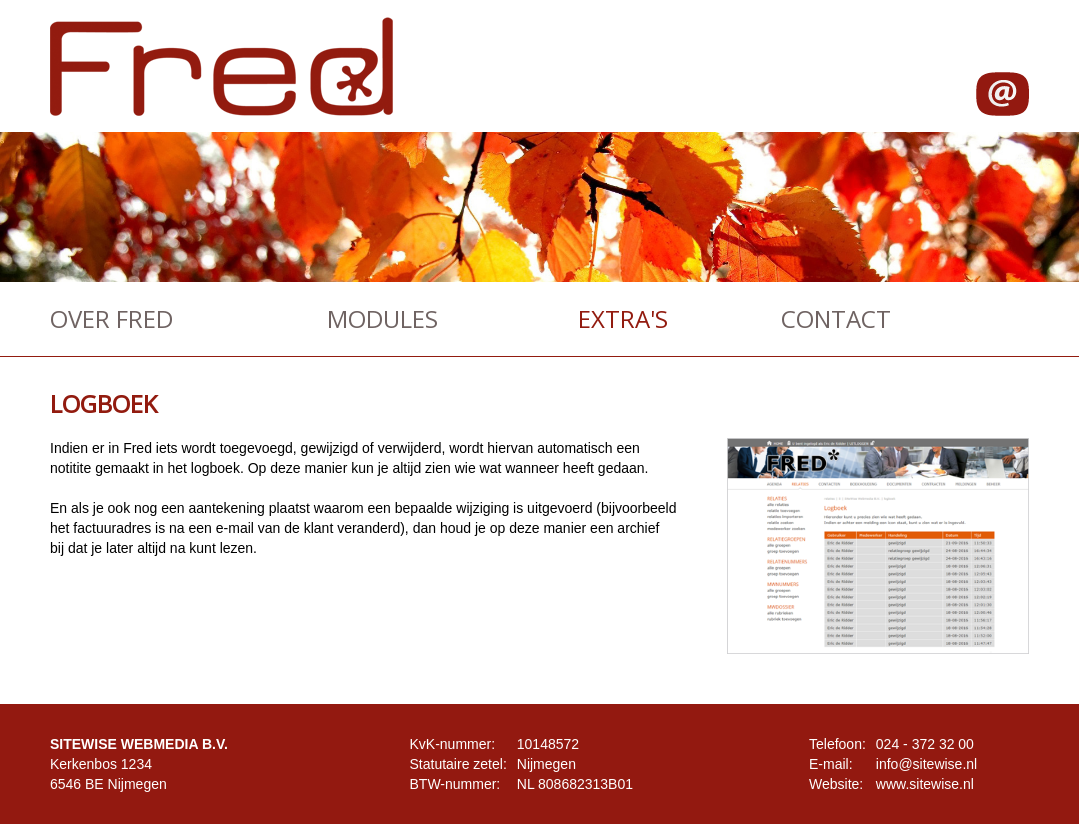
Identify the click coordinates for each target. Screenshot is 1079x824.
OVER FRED (111, 318)
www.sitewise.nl (925, 784)
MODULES (382, 318)
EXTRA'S (623, 318)
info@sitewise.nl (926, 764)
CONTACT (836, 318)
